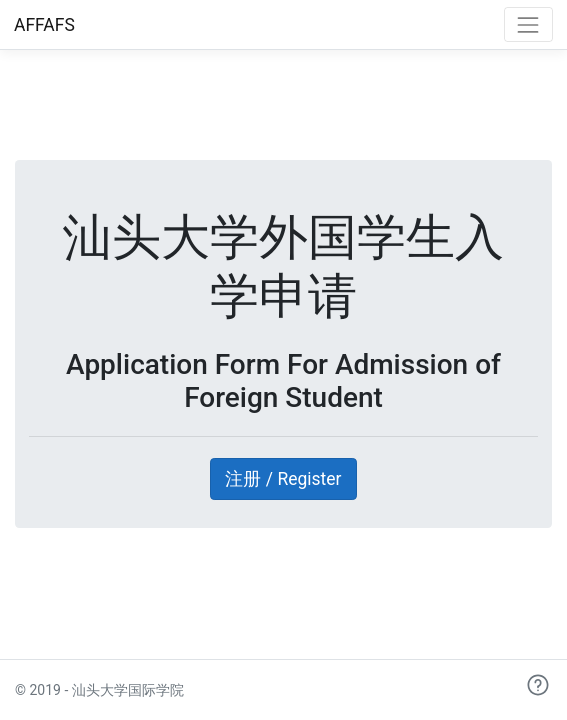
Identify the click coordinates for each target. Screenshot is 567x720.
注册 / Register (283, 479)
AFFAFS (44, 25)
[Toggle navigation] (528, 24)
